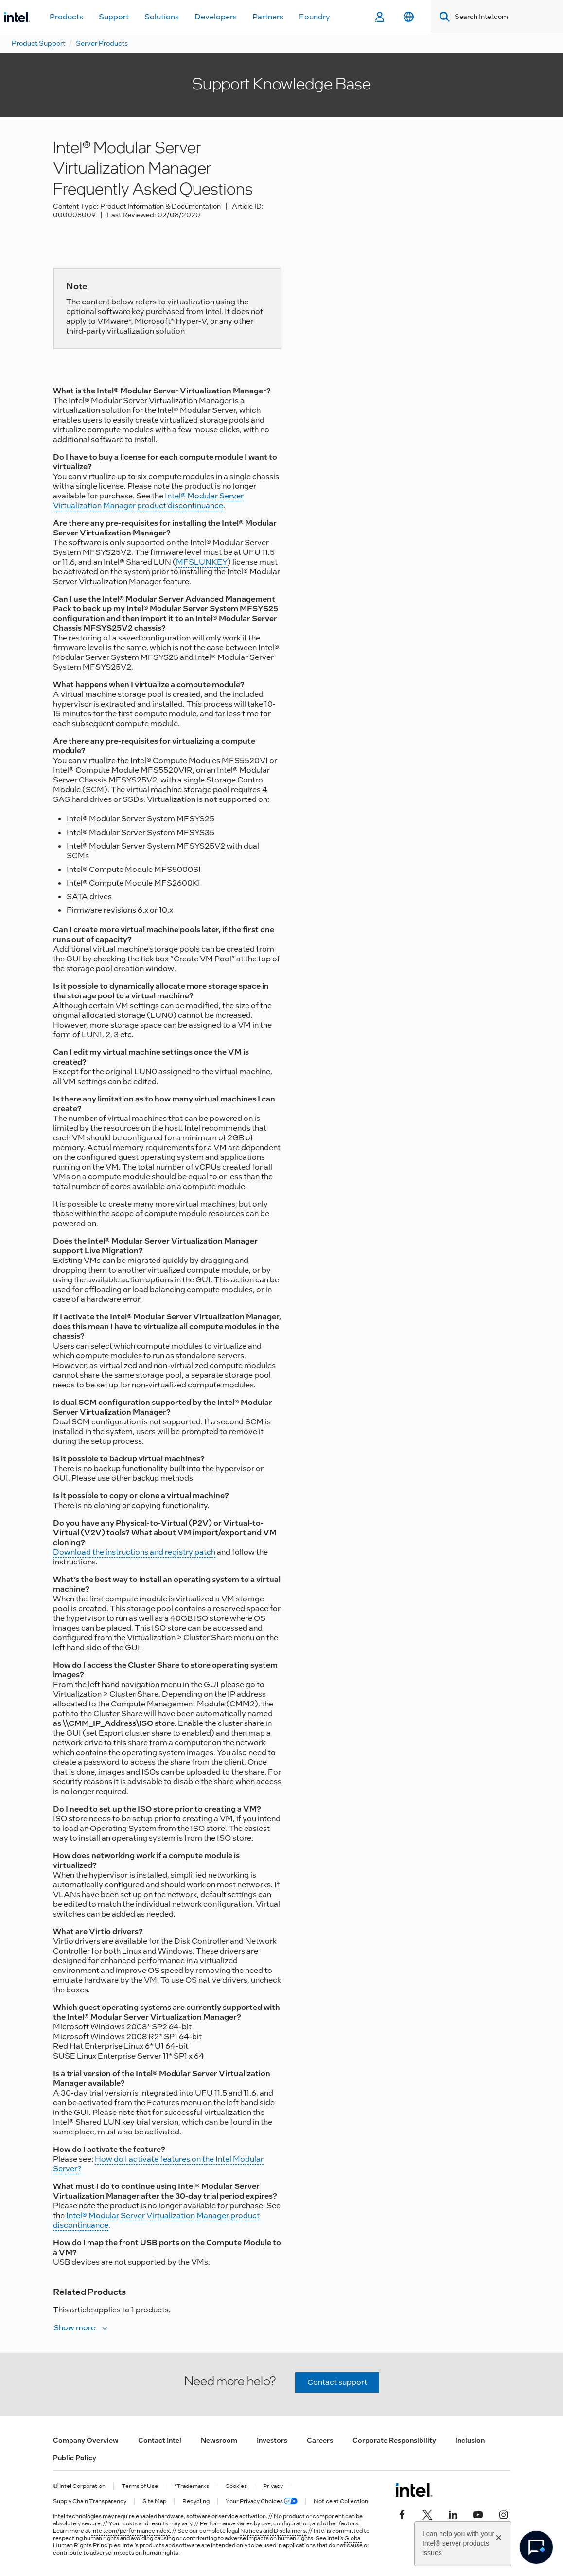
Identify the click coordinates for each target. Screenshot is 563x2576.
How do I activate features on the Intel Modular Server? (158, 2164)
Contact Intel (159, 2440)
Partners (267, 17)
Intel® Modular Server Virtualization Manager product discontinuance (148, 501)
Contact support (337, 2382)
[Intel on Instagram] (503, 2513)
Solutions (161, 17)
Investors (272, 2440)
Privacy (273, 2486)
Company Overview (86, 2440)
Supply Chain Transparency (89, 2501)
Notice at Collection (341, 2501)
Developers (215, 17)
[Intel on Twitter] (427, 2513)
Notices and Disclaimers (273, 2531)
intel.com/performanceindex (130, 2531)
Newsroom (219, 2440)
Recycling (196, 2501)
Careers (320, 2440)
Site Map (154, 2501)
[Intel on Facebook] (402, 2513)
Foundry (314, 17)
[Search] (443, 17)
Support (114, 17)
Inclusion (470, 2440)
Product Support (38, 43)
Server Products (102, 43)
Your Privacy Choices (262, 2501)
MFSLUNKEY (202, 562)
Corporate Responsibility (394, 2440)
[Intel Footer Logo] (414, 2490)
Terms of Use (140, 2486)
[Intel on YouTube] (478, 2513)
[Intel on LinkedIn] (452, 2513)
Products (66, 17)
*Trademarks (191, 2486)
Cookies (236, 2486)
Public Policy (74, 2457)
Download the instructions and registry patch (134, 1552)
